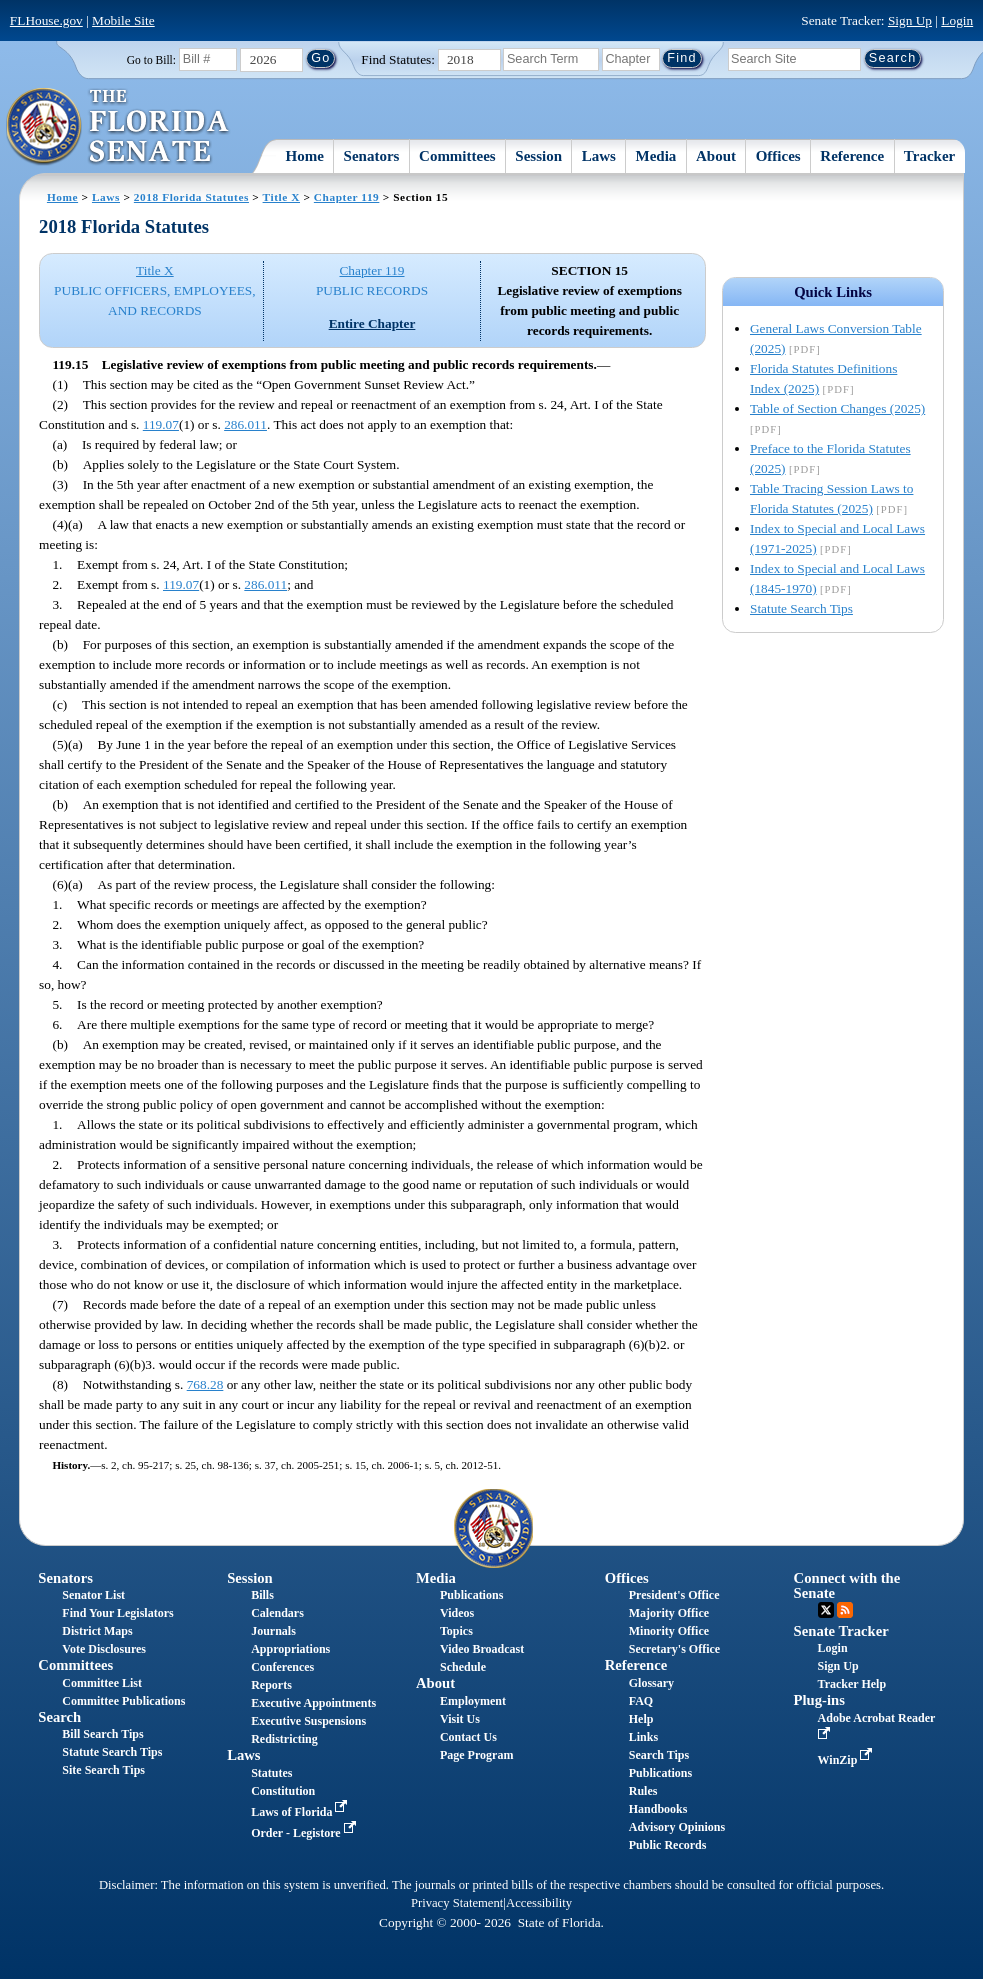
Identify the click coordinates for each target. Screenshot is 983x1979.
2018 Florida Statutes (191, 197)
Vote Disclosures (104, 1649)
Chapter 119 (347, 197)
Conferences (282, 1667)
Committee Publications (123, 1701)
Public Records (668, 1845)
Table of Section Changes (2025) (837, 408)
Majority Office (669, 1613)
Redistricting (284, 1739)
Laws (599, 156)
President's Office (674, 1595)
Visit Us (460, 1719)
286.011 (245, 424)
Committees (457, 156)
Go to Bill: (151, 60)
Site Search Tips (103, 1770)
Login (957, 20)
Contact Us (468, 1737)
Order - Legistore (305, 1833)
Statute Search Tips (801, 608)
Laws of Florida (301, 1812)
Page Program (476, 1755)
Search (59, 1717)
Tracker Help (852, 1684)
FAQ (641, 1701)
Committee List (102, 1683)
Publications (471, 1595)
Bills (262, 1595)
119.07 (161, 424)
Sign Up (910, 20)
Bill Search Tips (102, 1734)
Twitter (826, 1610)
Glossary (651, 1683)
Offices (778, 156)
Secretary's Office (674, 1649)
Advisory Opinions (677, 1827)
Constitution (283, 1791)
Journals (273, 1631)
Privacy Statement (457, 1903)
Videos (457, 1613)
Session (538, 156)
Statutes (271, 1773)
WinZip (847, 1760)
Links (643, 1737)
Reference (852, 156)
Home (305, 156)
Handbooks (658, 1809)
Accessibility (539, 1903)
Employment (473, 1701)
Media (656, 156)
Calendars (277, 1613)
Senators (372, 156)
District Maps (97, 1631)
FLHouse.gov (46, 20)
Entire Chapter (372, 323)
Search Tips (659, 1755)
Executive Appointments (313, 1703)
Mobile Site (123, 20)
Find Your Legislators (117, 1613)
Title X (281, 197)
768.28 (205, 1384)
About (716, 156)
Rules (643, 1791)
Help (641, 1719)
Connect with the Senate (847, 1585)
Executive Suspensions (308, 1721)
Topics (456, 1631)
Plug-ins (819, 1700)
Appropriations (290, 1649)
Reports (271, 1685)
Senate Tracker (841, 1631)
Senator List (93, 1595)
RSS (845, 1610)
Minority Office (669, 1631)
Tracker (929, 156)
